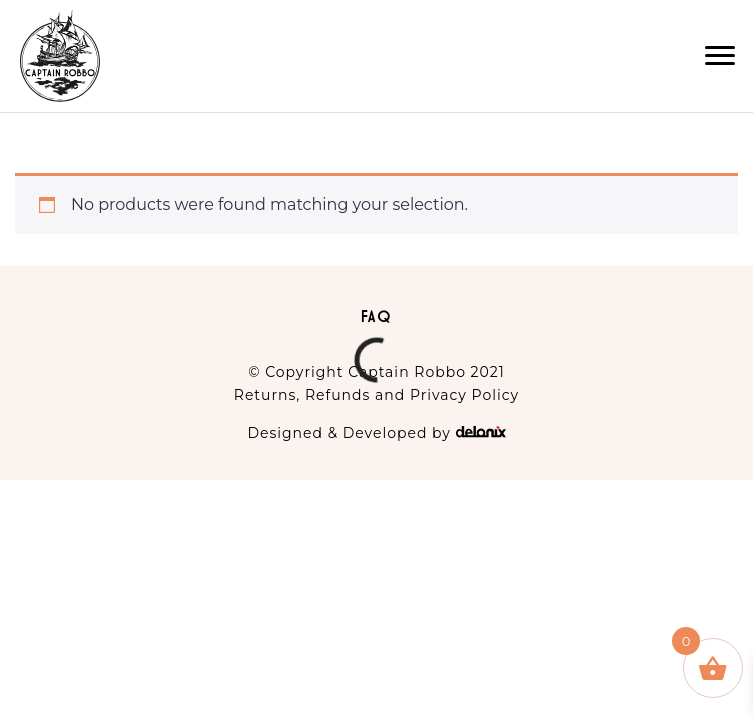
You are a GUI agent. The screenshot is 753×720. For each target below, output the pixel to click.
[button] (720, 56)
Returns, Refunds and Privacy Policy (376, 395)
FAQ (377, 316)
